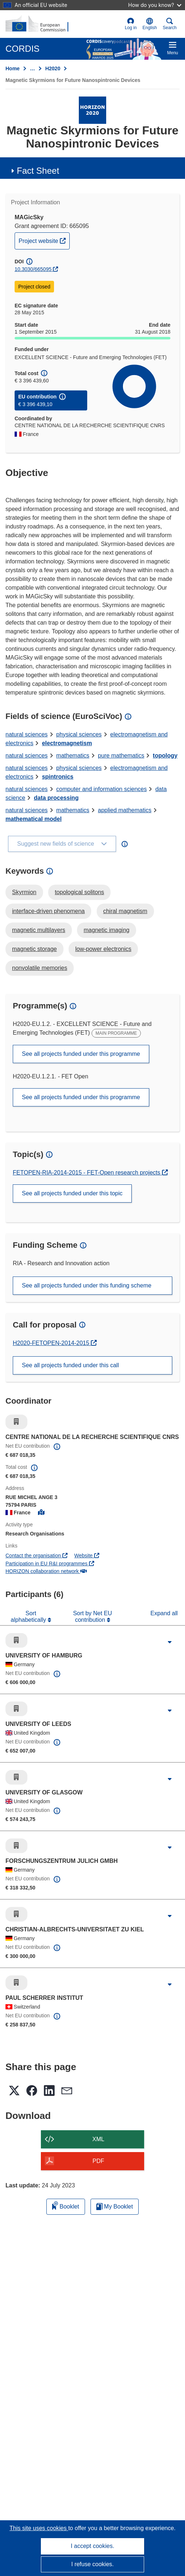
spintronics (57, 777)
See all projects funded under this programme (81, 1054)
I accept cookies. (92, 2546)
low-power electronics (103, 949)
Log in (131, 23)
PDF (98, 2161)
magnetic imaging (106, 930)
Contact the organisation (36, 1555)
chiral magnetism (125, 911)
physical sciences (79, 734)
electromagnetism (67, 743)
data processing (56, 798)
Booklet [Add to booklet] (65, 2205)
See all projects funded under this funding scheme (86, 1285)
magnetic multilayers (38, 930)
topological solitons (79, 892)
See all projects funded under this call (70, 1365)
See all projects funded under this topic (72, 1193)
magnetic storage (34, 949)
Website (86, 1555)
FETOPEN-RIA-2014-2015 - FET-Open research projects (87, 1172)
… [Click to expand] (32, 68)
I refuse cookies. (92, 2564)
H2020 (52, 68)
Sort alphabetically (29, 1616)
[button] (150, 24)
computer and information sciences (101, 789)
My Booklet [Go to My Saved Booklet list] (114, 2206)
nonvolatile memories (39, 968)
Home (12, 68)
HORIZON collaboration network (46, 1571)
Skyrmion (24, 892)
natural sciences (26, 734)
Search (170, 23)
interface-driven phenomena (48, 911)
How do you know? (154, 5)
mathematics (72, 755)
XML (98, 2139)
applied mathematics (124, 810)
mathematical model (33, 819)
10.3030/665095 (33, 269)
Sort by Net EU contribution (92, 1616)
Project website (44, 240)
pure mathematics (121, 755)
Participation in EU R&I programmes (49, 1563)
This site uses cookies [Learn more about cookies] (38, 2528)
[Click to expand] (169, 1642)
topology (165, 755)
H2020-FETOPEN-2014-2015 (52, 1343)
